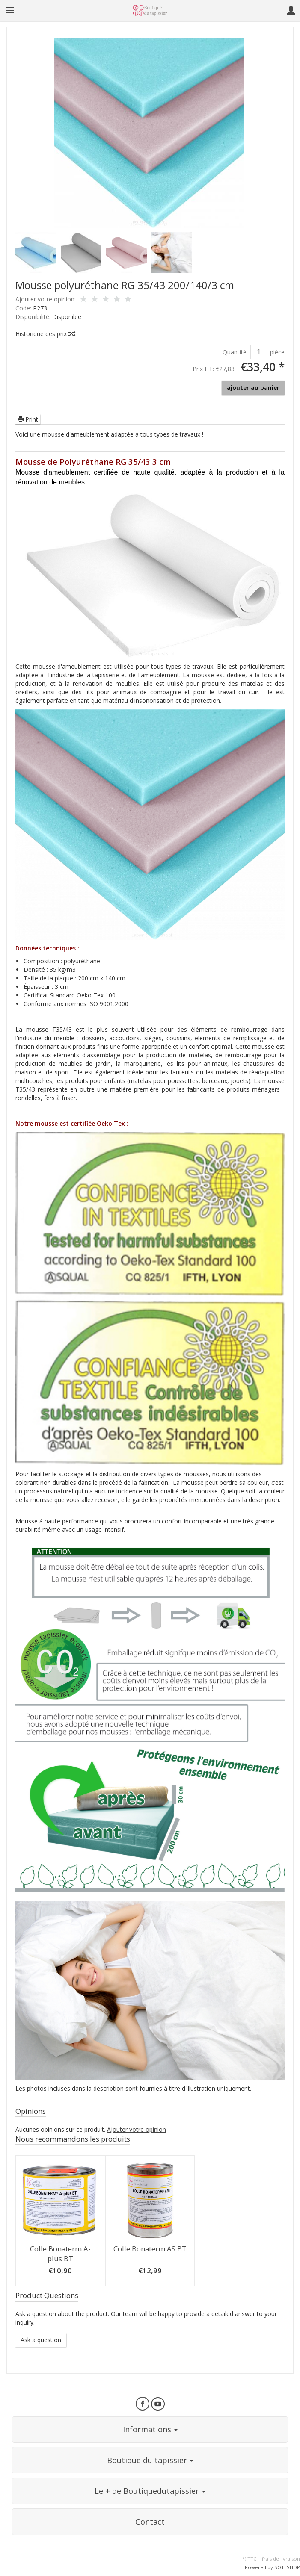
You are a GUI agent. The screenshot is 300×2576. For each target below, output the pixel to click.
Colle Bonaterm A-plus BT (60, 2253)
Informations (150, 2429)
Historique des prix (44, 334)
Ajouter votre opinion (136, 2129)
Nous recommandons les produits (72, 2139)
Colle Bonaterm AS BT (150, 2249)
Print (28, 419)
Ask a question (41, 2340)
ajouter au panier (253, 388)
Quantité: (235, 352)
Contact (150, 2522)
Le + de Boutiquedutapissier (150, 2491)
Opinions (30, 2111)
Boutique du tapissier (150, 2460)
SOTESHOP (287, 2567)
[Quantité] (258, 352)
